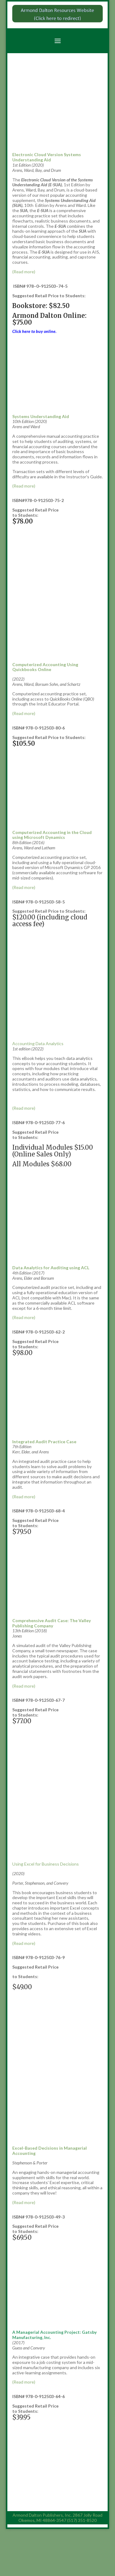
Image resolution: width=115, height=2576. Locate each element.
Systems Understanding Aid (40, 416)
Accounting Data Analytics (37, 1043)
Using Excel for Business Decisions (45, 1864)
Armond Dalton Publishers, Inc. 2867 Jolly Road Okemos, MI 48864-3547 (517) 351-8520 (57, 2517)
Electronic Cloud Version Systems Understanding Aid (46, 157)
